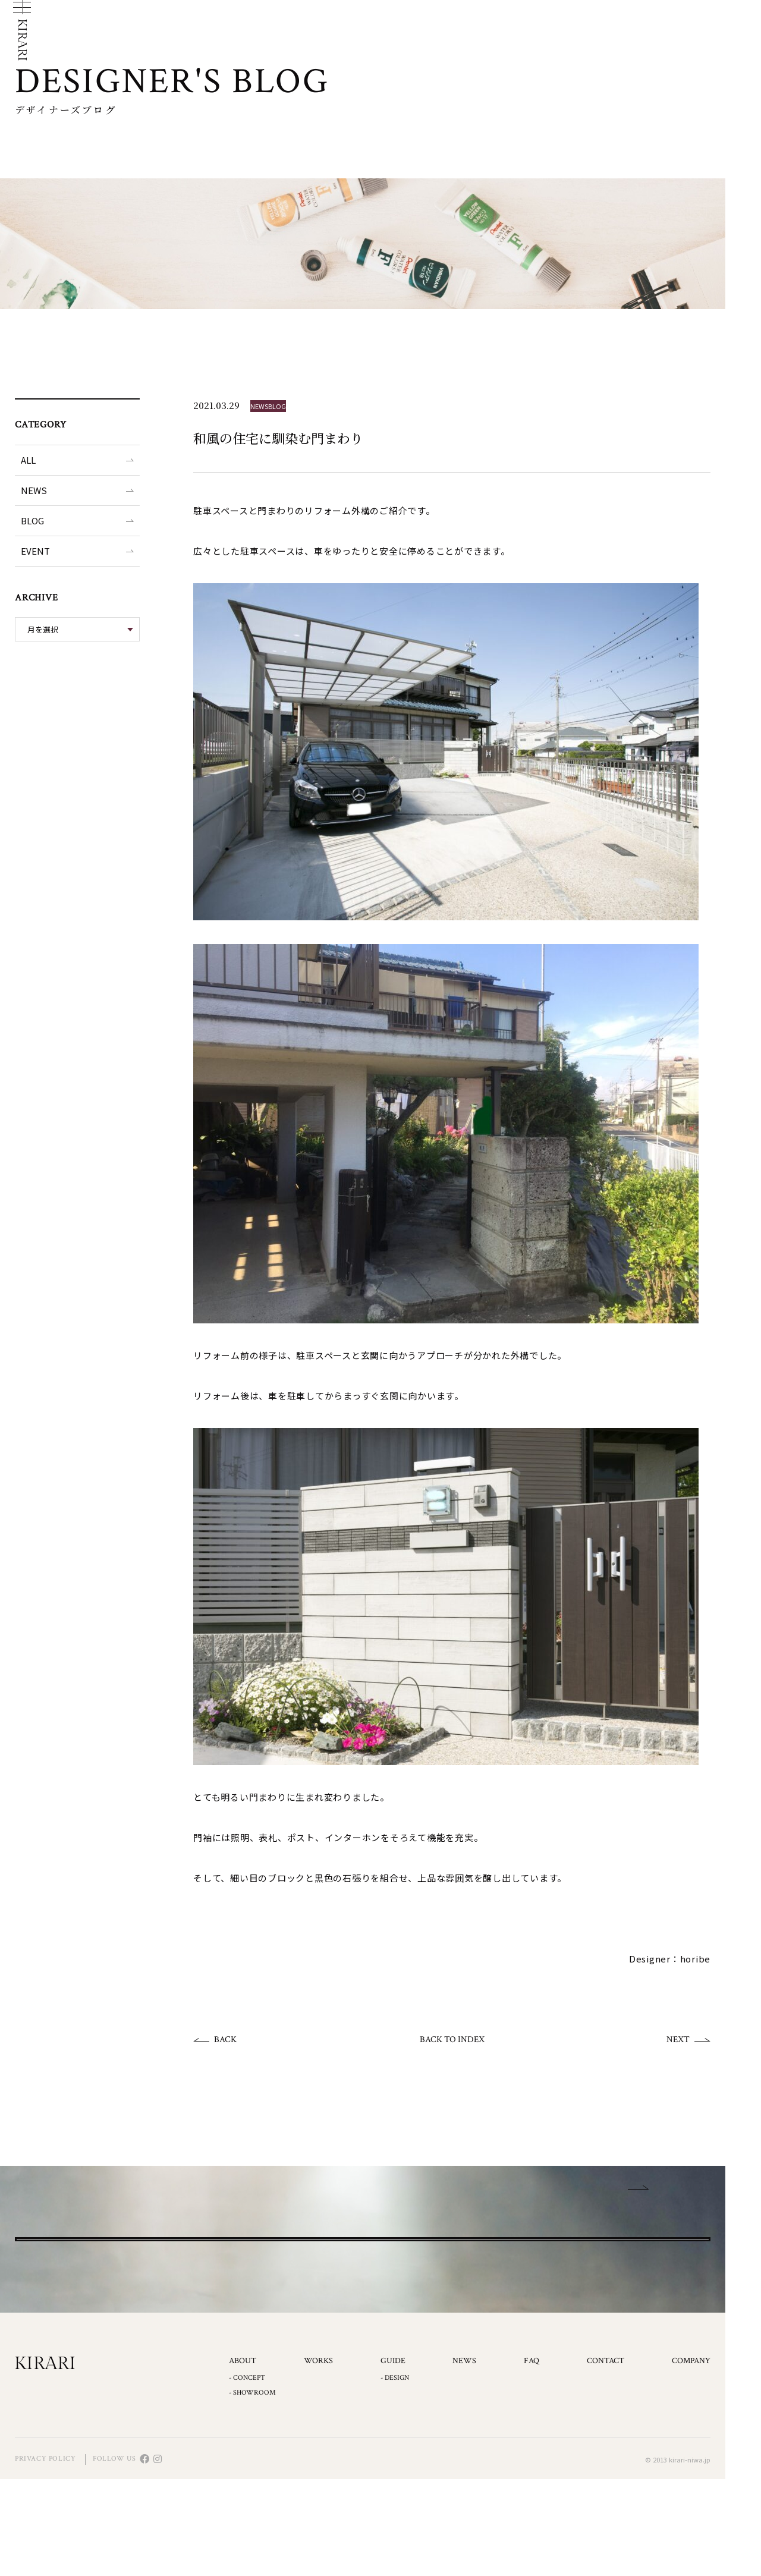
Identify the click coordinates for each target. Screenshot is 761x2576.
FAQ (531, 2457)
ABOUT (242, 2457)
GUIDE (392, 2457)
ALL (28, 460)
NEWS (34, 490)
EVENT (35, 551)
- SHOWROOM (252, 2488)
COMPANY (691, 2457)
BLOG (32, 520)
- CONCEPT (247, 2474)
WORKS (318, 2457)
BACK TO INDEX (452, 2039)
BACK (225, 2039)
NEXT (678, 2039)
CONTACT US (363, 2287)
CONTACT (605, 2457)
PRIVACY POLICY (45, 2555)
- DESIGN (394, 2474)
